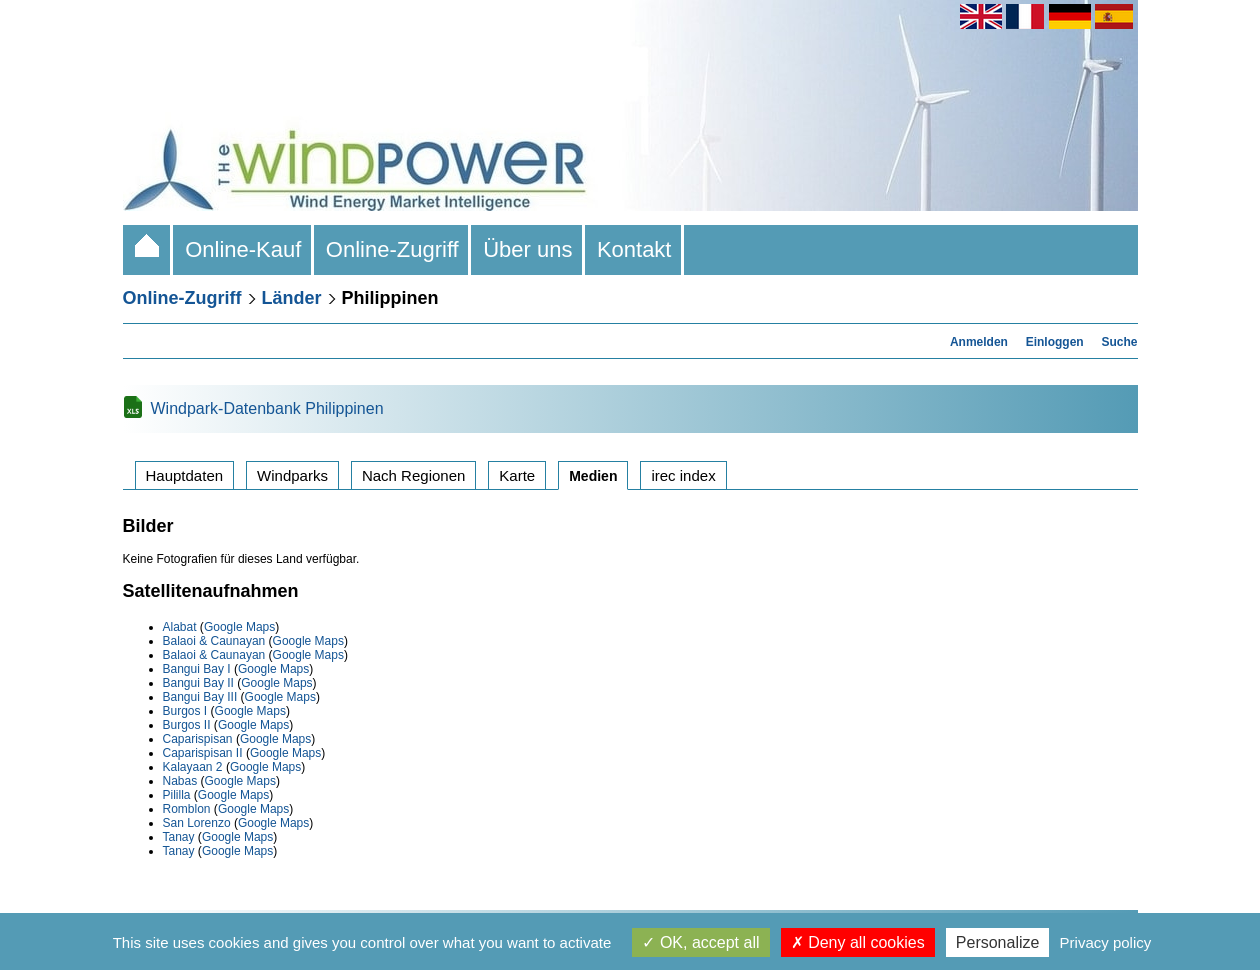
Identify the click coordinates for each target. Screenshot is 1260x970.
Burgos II (187, 725)
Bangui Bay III (200, 697)
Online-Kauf (243, 249)
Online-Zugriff (392, 249)
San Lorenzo (197, 823)
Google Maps (239, 627)
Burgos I (185, 711)
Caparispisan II (203, 753)
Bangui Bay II (198, 683)
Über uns (528, 249)
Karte (517, 475)
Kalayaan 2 (193, 767)
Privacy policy (1106, 942)
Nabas (180, 781)
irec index (683, 475)
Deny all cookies (858, 942)
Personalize (998, 942)
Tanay (179, 837)
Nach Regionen (413, 475)
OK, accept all (700, 942)
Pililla (177, 795)
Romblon (187, 809)
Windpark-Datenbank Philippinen (267, 408)
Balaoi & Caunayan (214, 641)
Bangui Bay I (197, 669)
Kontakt (634, 249)
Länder (292, 298)
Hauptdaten (185, 475)
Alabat (180, 627)
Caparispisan (198, 739)
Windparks (292, 475)
